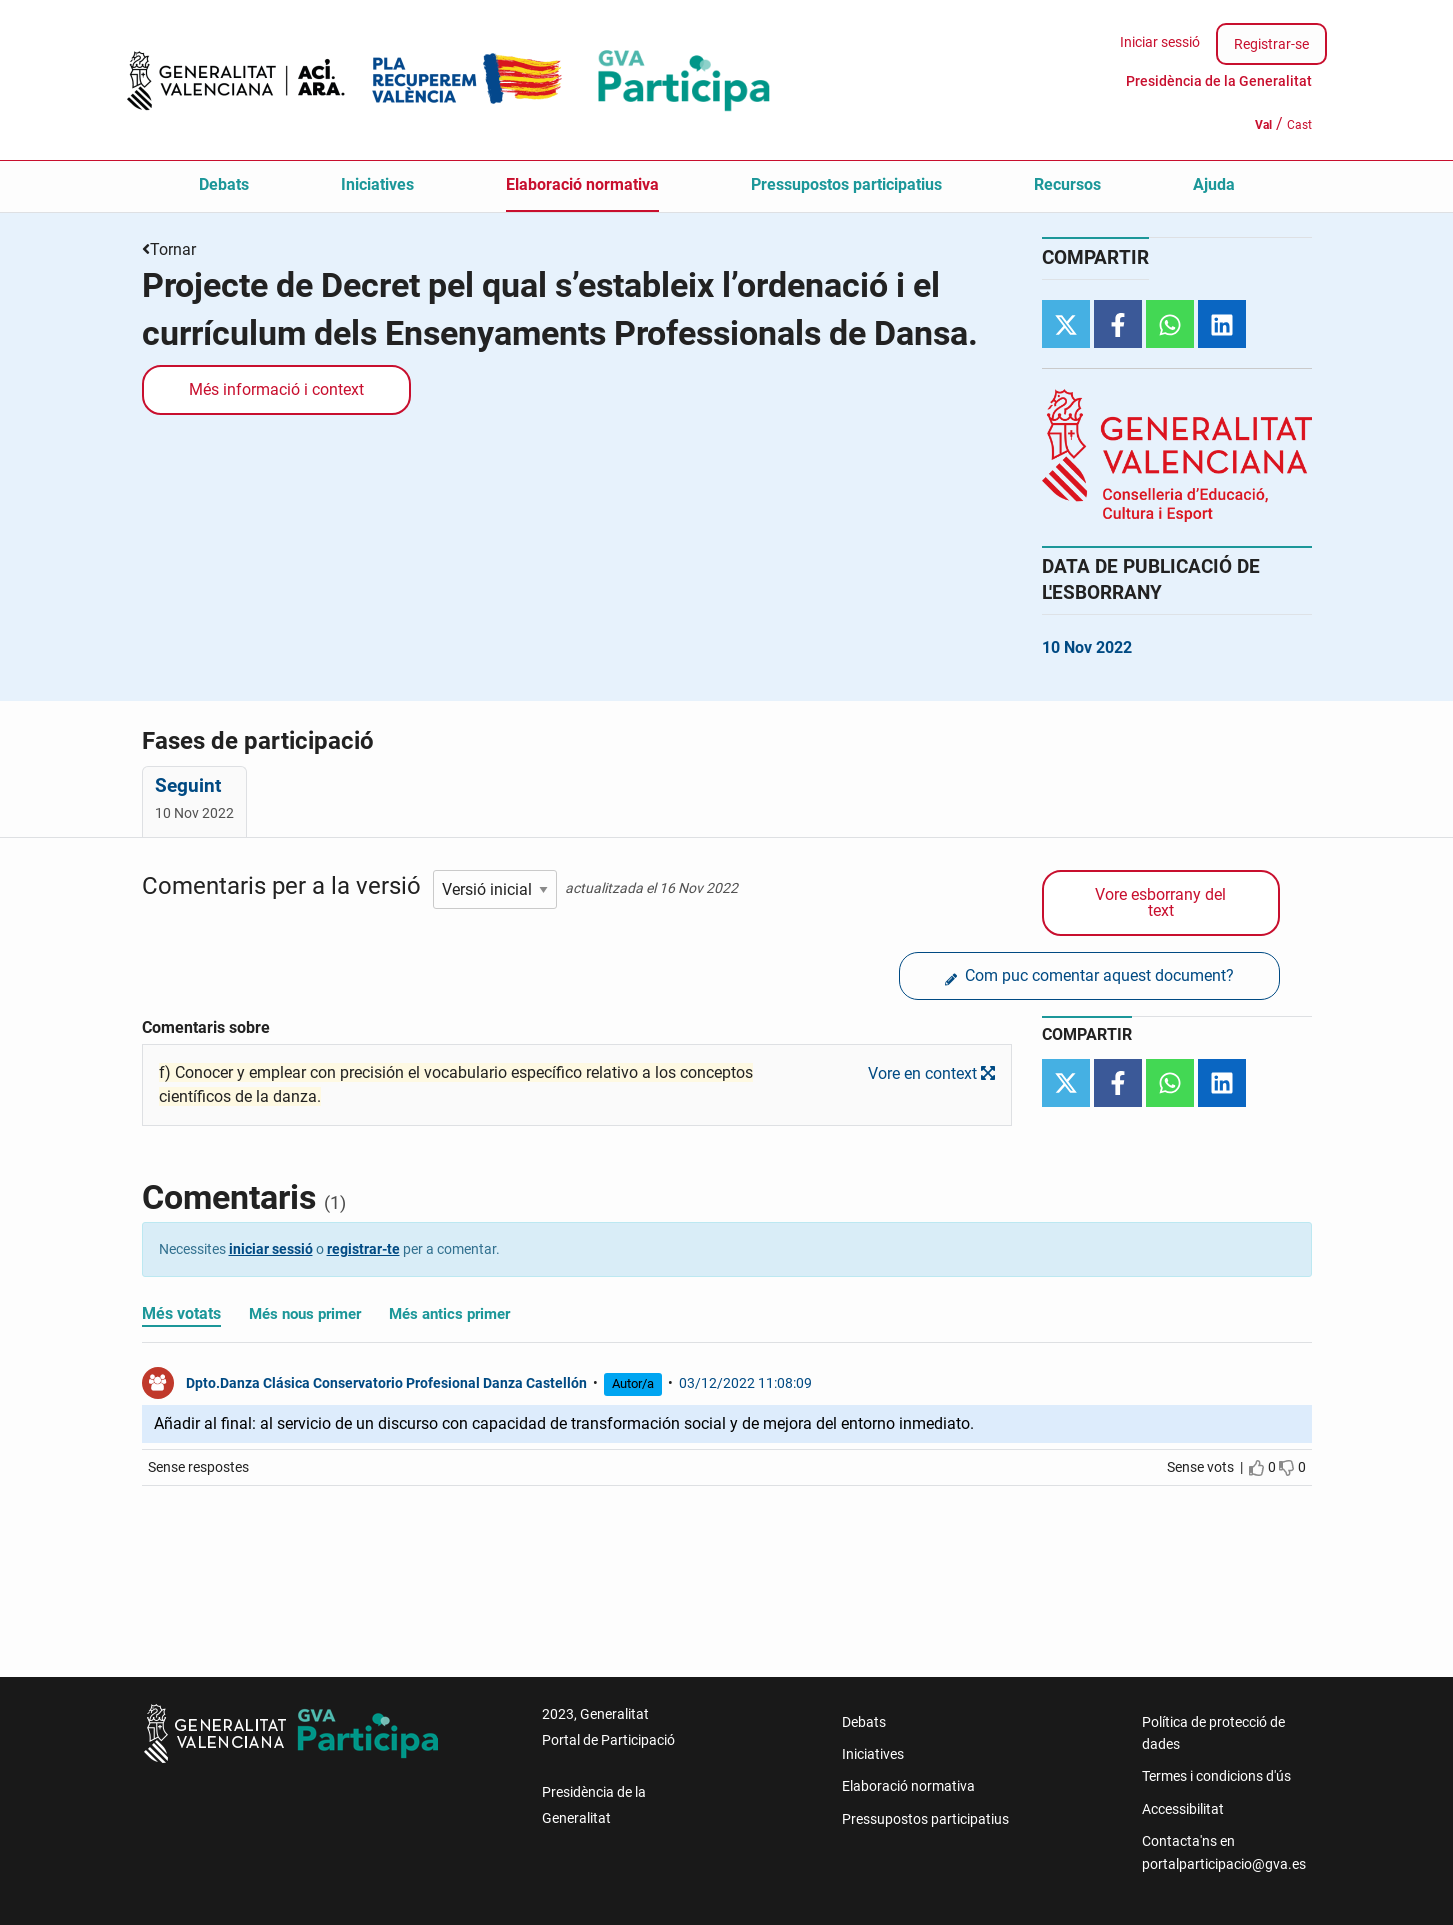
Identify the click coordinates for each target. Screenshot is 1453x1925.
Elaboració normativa (582, 184)
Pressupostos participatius (846, 184)
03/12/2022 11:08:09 (745, 1383)
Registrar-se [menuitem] (1271, 44)
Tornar (173, 249)
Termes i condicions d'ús (1216, 1776)
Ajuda (1214, 184)
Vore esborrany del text (1160, 902)
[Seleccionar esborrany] (495, 889)
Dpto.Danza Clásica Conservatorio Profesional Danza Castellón (386, 1383)
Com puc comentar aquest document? (1089, 976)
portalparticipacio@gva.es (1224, 1864)
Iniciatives (377, 184)
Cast (1299, 125)
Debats (224, 184)
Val (1263, 125)
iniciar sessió (271, 1249)
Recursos (1067, 184)
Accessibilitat (1183, 1809)
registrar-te (363, 1249)
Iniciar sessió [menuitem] (1160, 42)
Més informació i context (276, 389)
